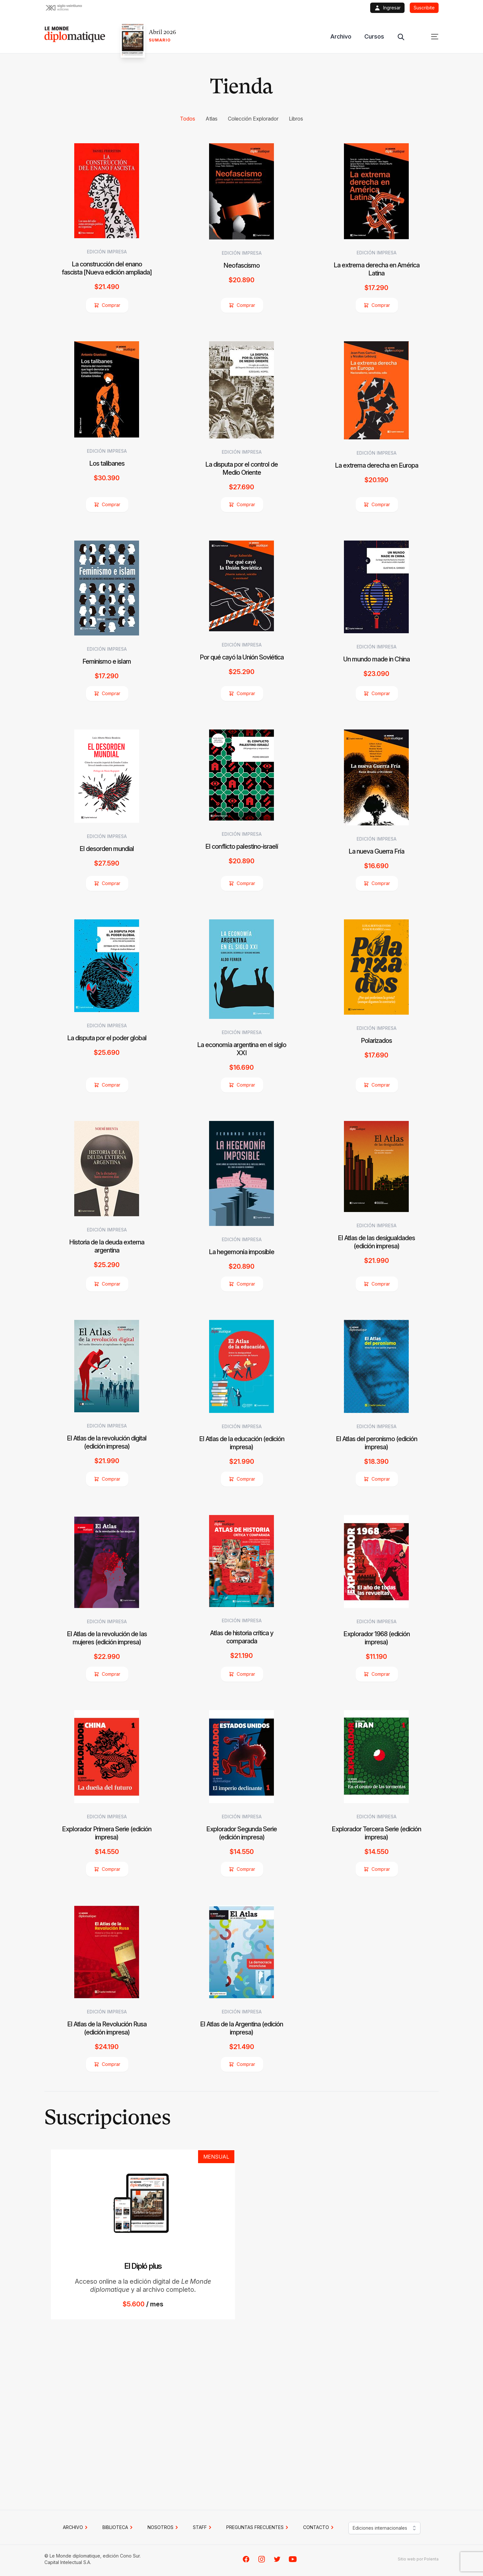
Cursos (374, 36)
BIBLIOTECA (118, 2527)
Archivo (340, 36)
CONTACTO (319, 2527)
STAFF (203, 2527)
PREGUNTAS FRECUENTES (258, 2527)
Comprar (107, 305)
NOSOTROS (163, 2527)
